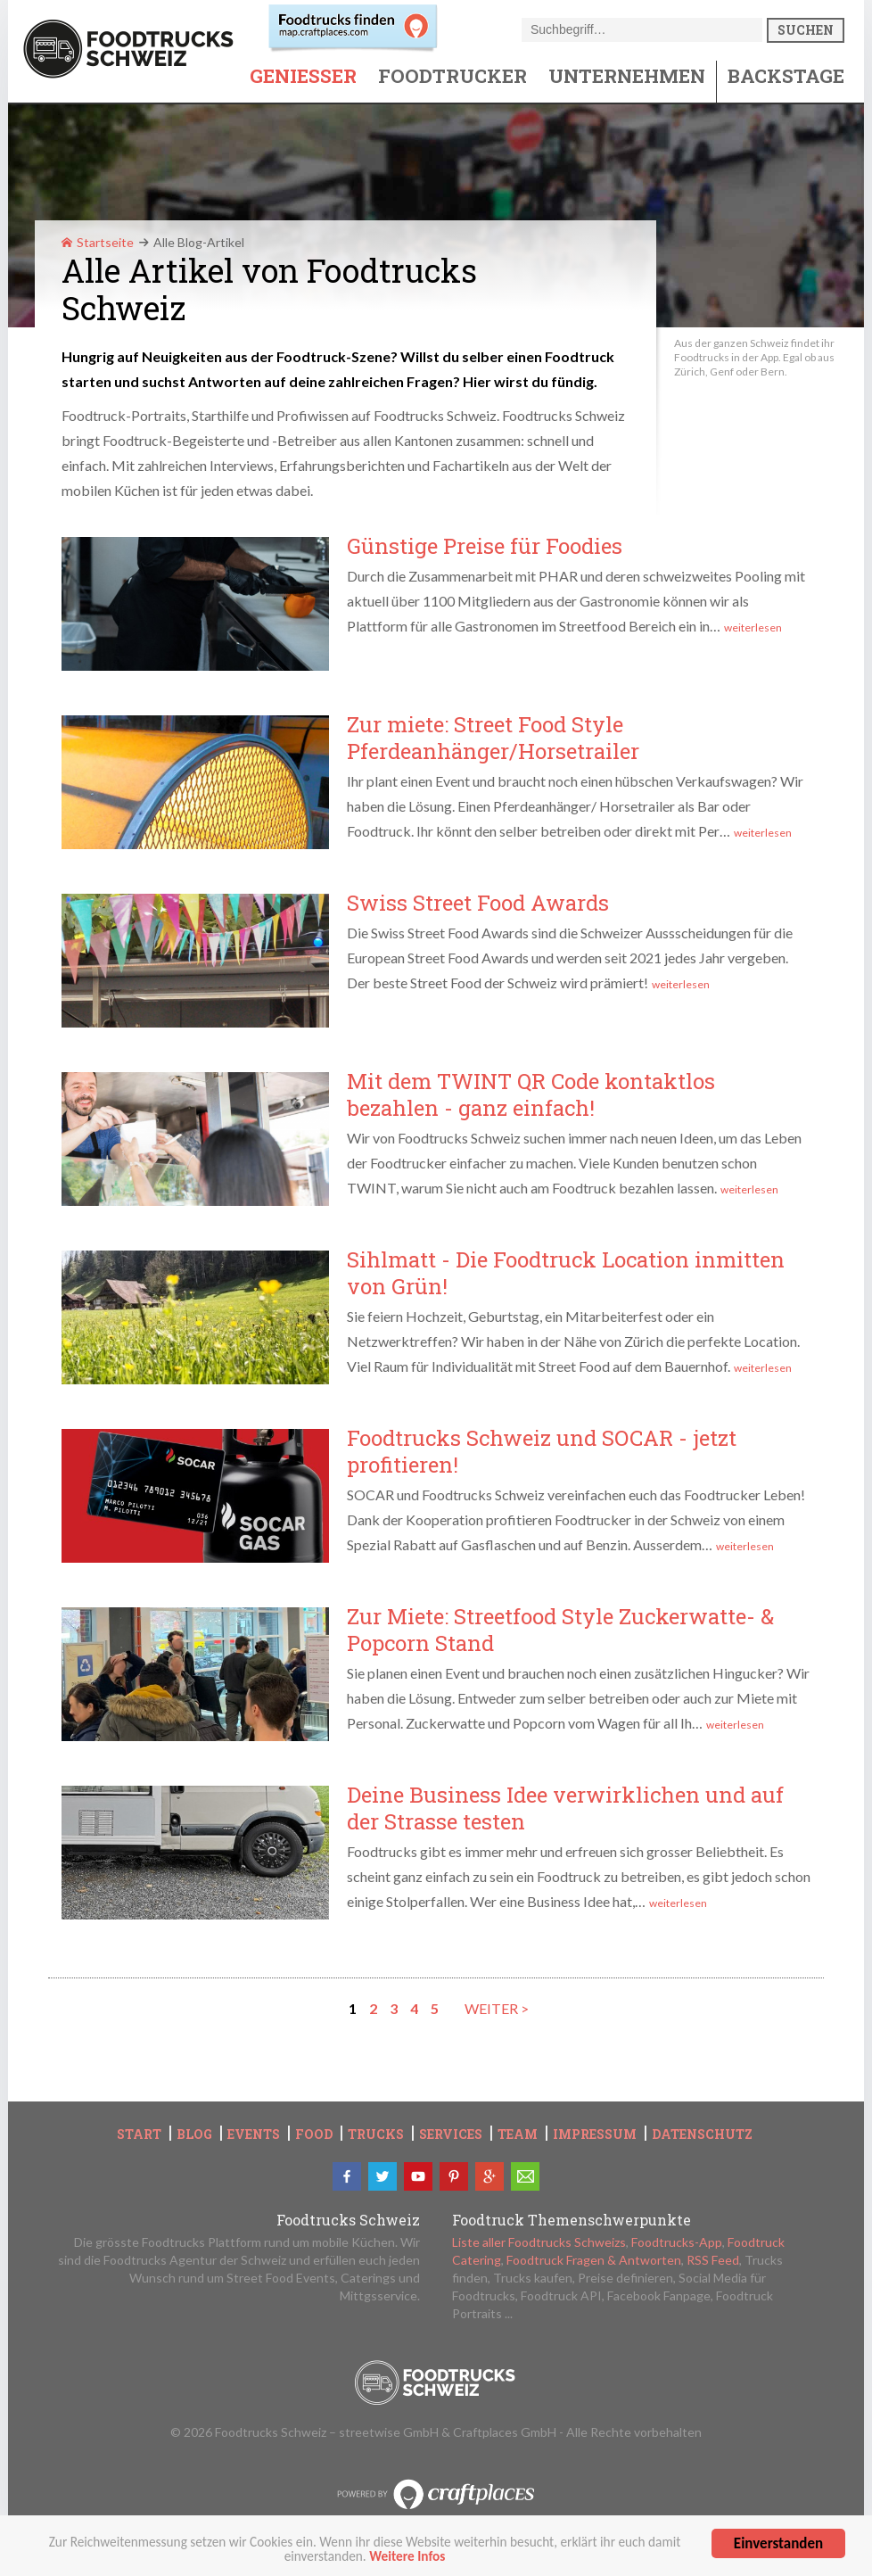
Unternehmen (626, 75)
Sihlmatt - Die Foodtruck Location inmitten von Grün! (566, 1272)
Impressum (595, 2134)
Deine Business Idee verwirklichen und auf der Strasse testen (565, 1808)
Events (253, 2134)
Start (139, 2134)
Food (314, 2134)
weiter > (497, 2008)
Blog (194, 2134)
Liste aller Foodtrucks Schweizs (539, 2242)
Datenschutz (702, 2134)
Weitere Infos (407, 2564)
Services (450, 2134)
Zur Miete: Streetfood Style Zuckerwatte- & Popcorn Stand (560, 1629)
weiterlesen (753, 627)
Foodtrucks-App (676, 2242)
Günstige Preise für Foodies (484, 546)
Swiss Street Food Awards (478, 902)
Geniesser (303, 75)
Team (518, 2134)
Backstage (786, 75)
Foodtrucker (452, 75)
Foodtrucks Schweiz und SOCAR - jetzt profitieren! (541, 1451)
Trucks (376, 2134)
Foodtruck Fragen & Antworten (593, 2259)
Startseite (98, 242)
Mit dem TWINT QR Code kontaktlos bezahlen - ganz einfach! (531, 1094)
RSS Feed (713, 2259)
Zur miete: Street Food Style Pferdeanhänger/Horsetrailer (493, 737)
